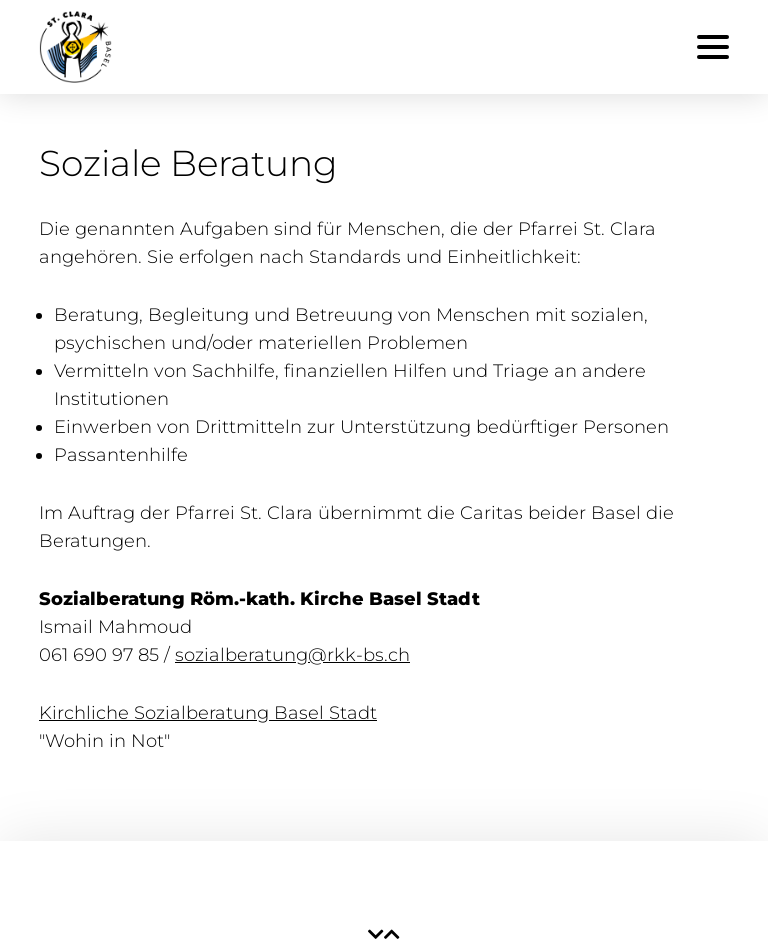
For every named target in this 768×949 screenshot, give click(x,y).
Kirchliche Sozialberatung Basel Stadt (208, 713)
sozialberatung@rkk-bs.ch (292, 655)
